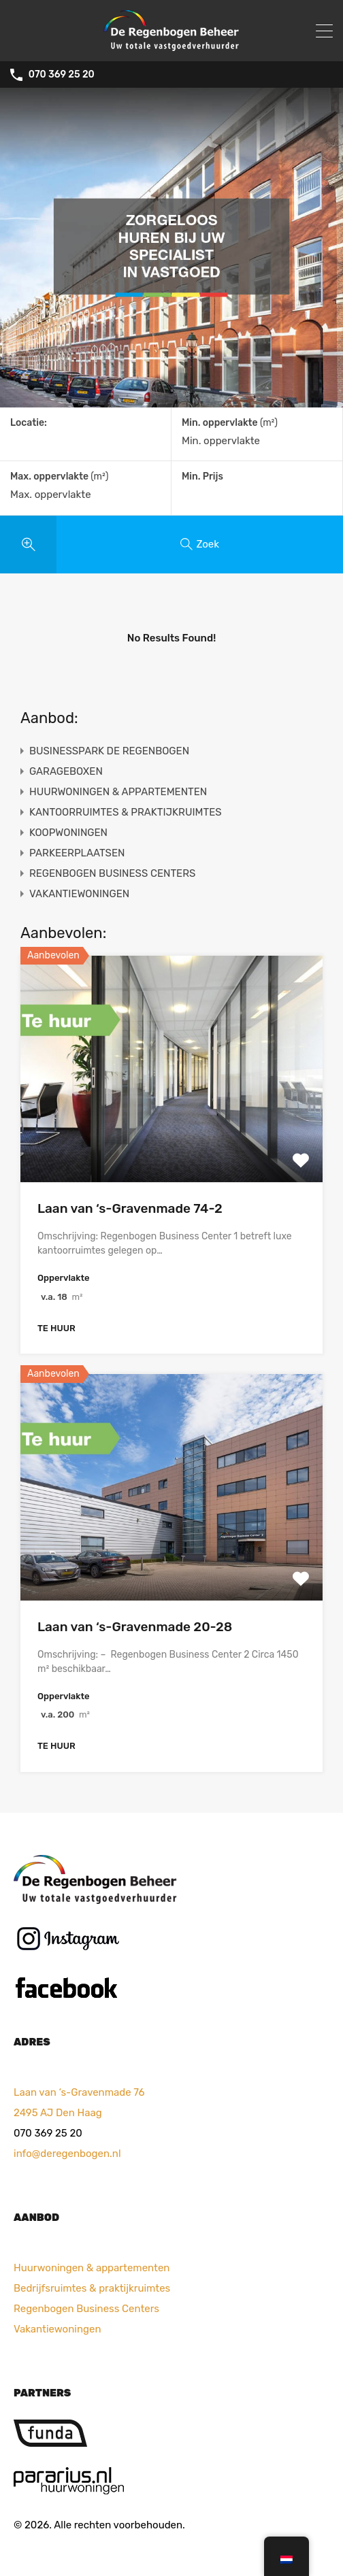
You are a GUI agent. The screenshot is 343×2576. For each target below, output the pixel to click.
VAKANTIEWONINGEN (79, 894)
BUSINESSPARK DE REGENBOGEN (109, 751)
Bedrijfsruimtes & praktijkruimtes (92, 2288)
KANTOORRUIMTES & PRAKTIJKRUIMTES (125, 812)
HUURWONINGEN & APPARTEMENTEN (118, 792)
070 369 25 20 (62, 74)
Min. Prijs (202, 476)
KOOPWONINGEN (68, 832)
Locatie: (28, 423)
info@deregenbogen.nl (67, 2153)
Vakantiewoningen (57, 2329)
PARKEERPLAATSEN (77, 853)
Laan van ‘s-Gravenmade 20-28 (134, 1627)
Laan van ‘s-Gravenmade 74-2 (130, 1208)
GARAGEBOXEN (66, 771)
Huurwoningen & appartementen (91, 2268)
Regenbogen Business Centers (86, 2309)
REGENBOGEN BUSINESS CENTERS (112, 873)
